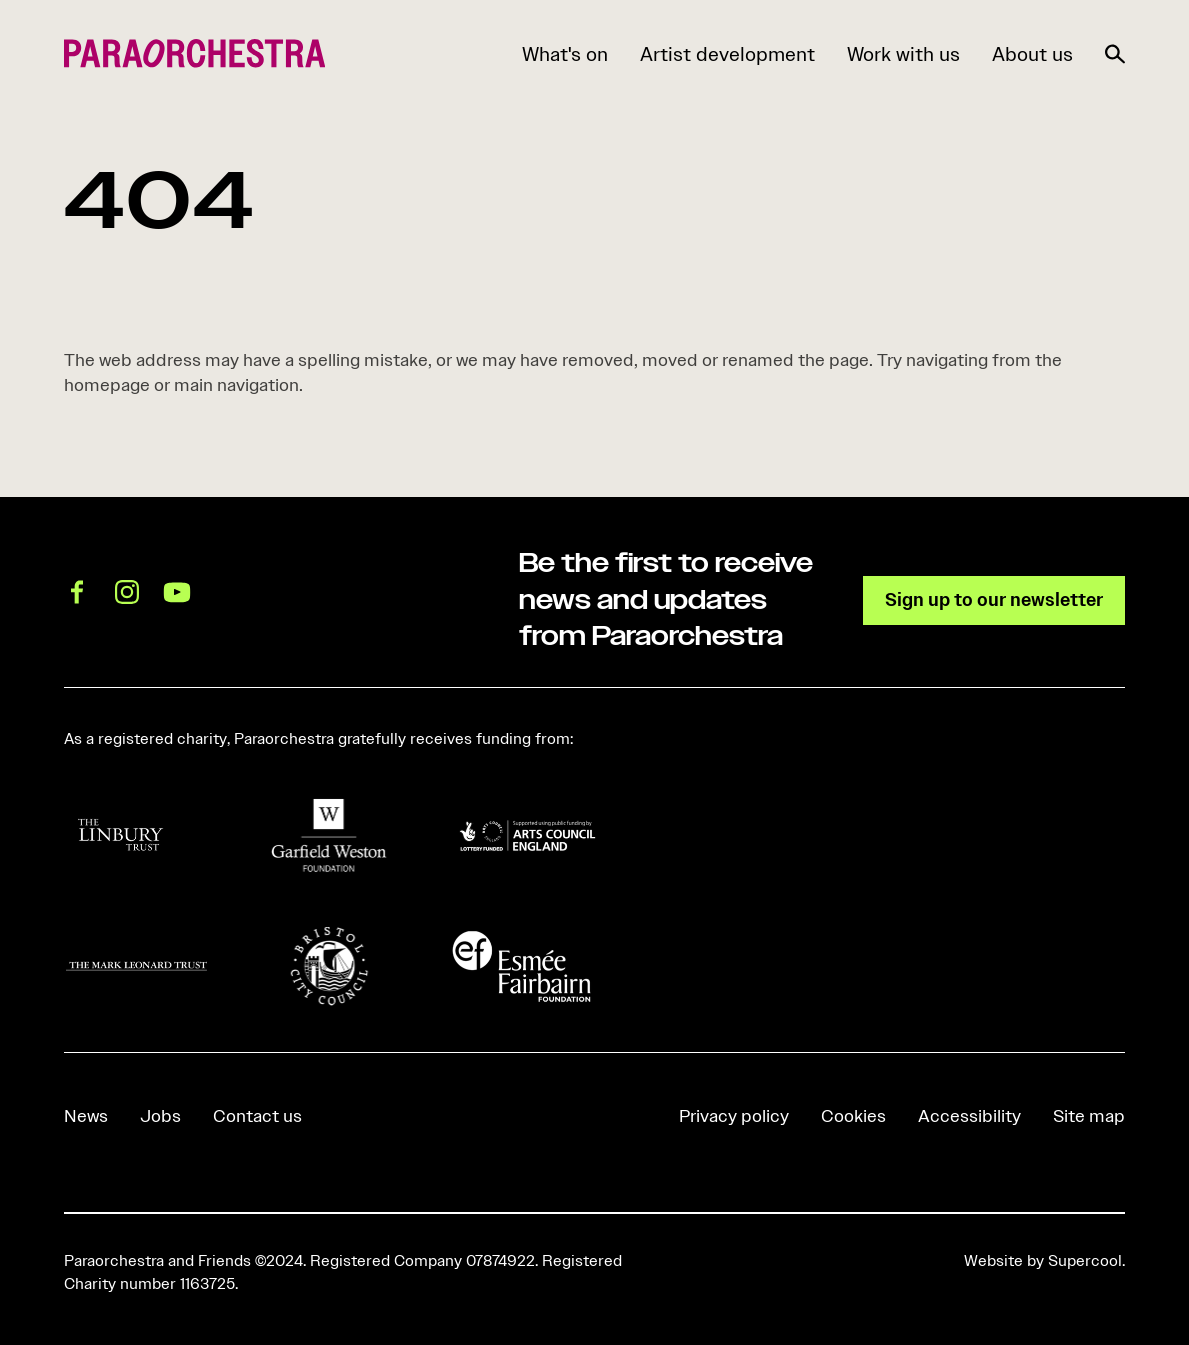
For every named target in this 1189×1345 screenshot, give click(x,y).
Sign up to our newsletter (994, 599)
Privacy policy (734, 1115)
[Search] (1115, 50)
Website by (1043, 1261)
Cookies (853, 1115)
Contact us (257, 1115)
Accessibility (969, 1115)
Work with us (903, 54)
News (86, 1115)
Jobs (160, 1115)
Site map (1089, 1115)
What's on (565, 54)
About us (1032, 54)
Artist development (727, 54)
